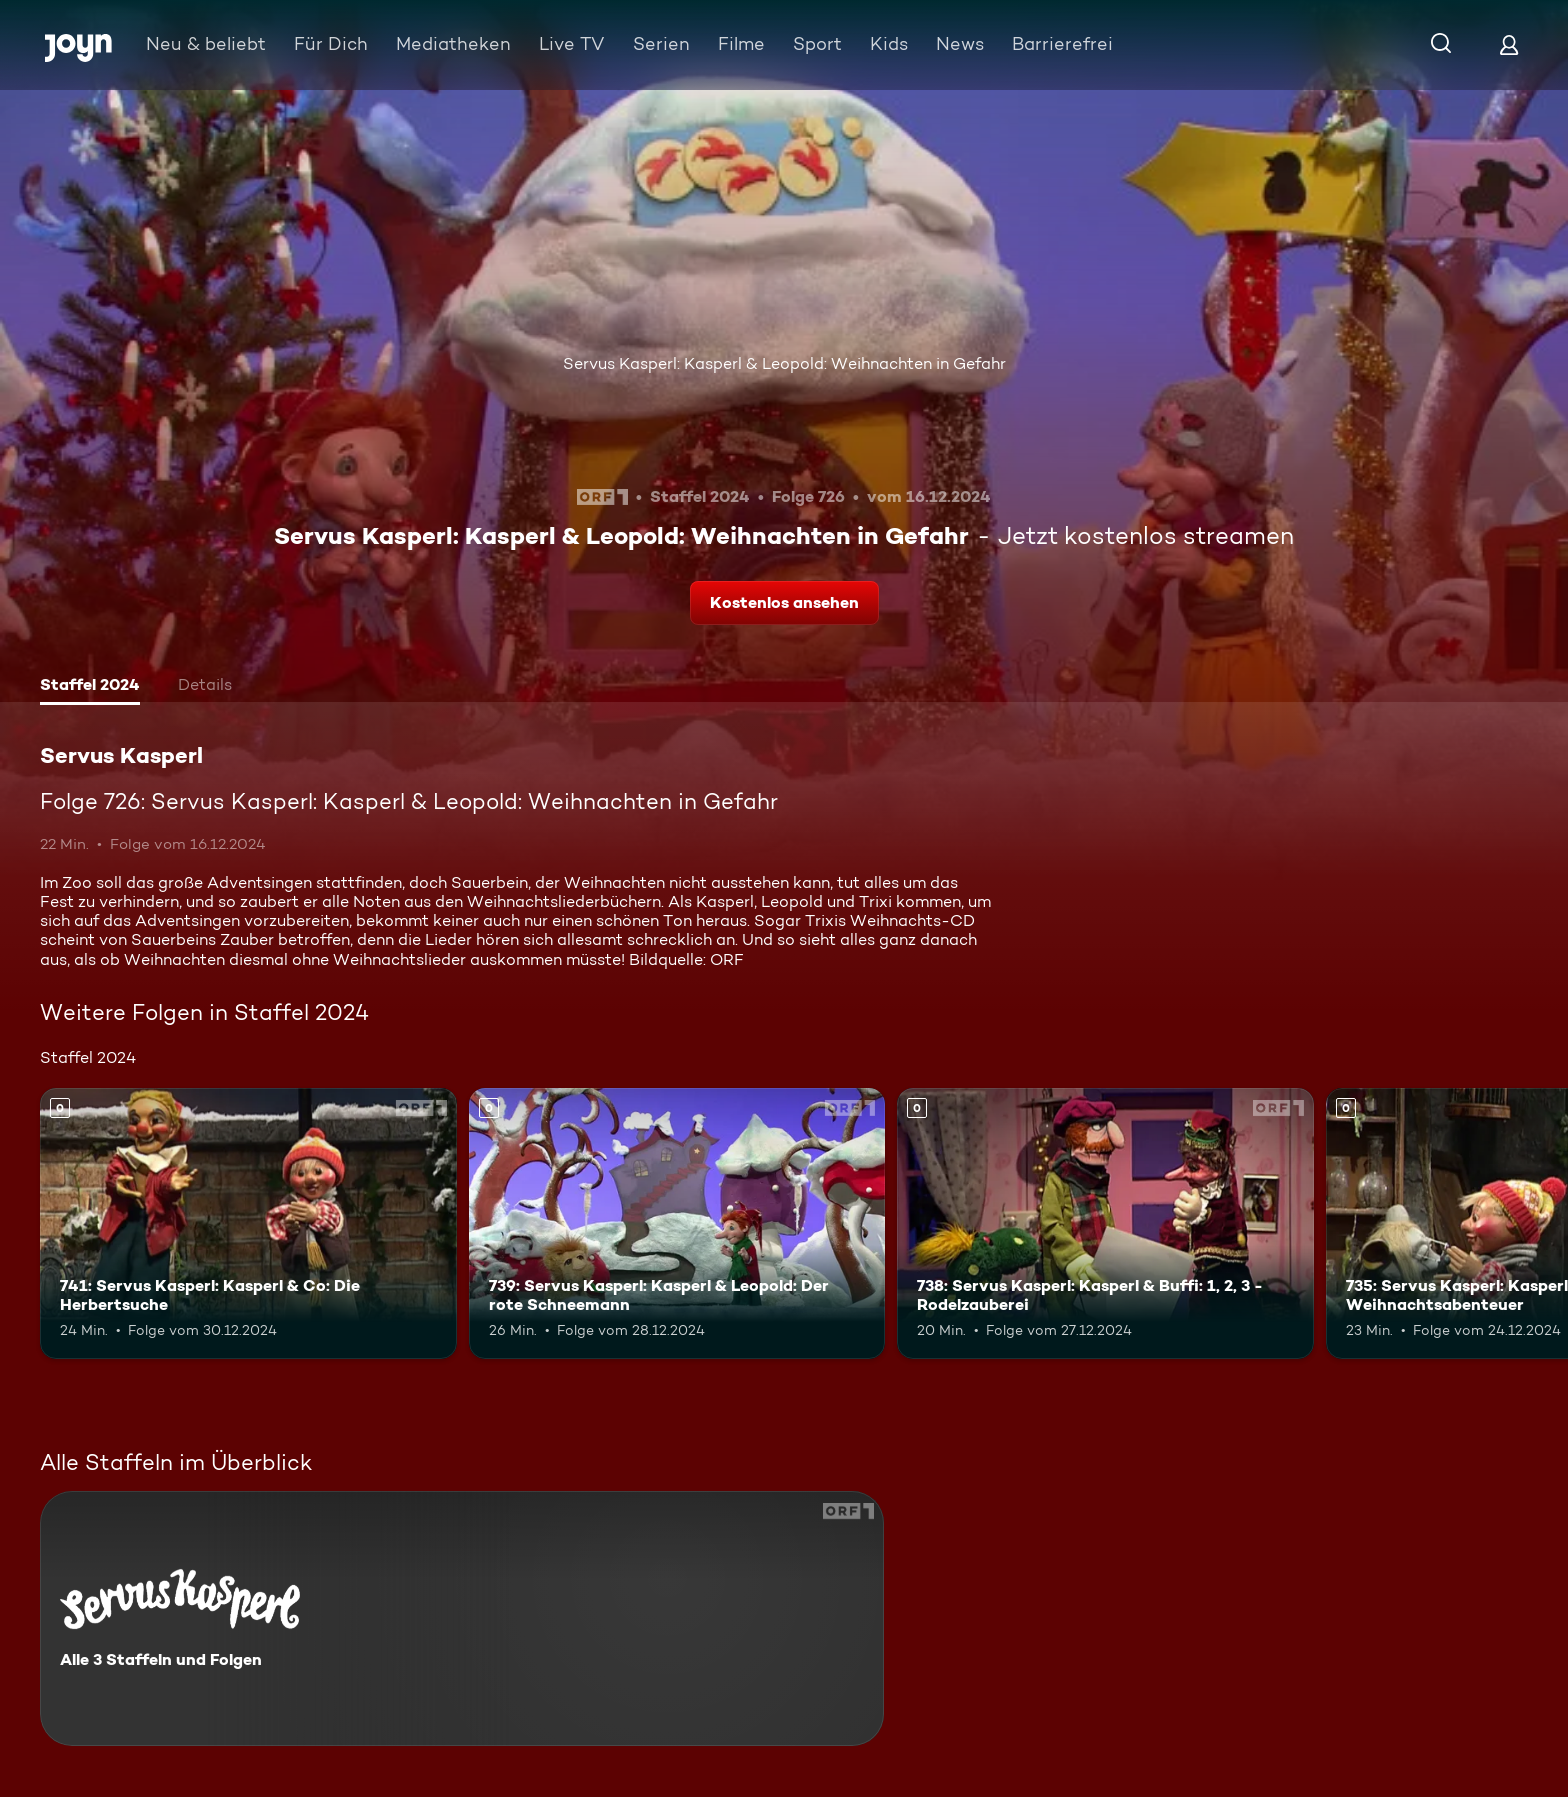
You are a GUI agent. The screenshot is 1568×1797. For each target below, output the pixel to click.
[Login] (1509, 44)
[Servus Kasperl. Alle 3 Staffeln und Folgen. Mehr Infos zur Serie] (462, 1618)
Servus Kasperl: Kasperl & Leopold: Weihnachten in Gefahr (784, 363)
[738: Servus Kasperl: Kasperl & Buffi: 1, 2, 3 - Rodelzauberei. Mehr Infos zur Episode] (1105, 1223)
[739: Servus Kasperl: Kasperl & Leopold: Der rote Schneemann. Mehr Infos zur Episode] (677, 1223)
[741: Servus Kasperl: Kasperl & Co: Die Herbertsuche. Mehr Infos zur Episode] (248, 1223)
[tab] (90, 687)
